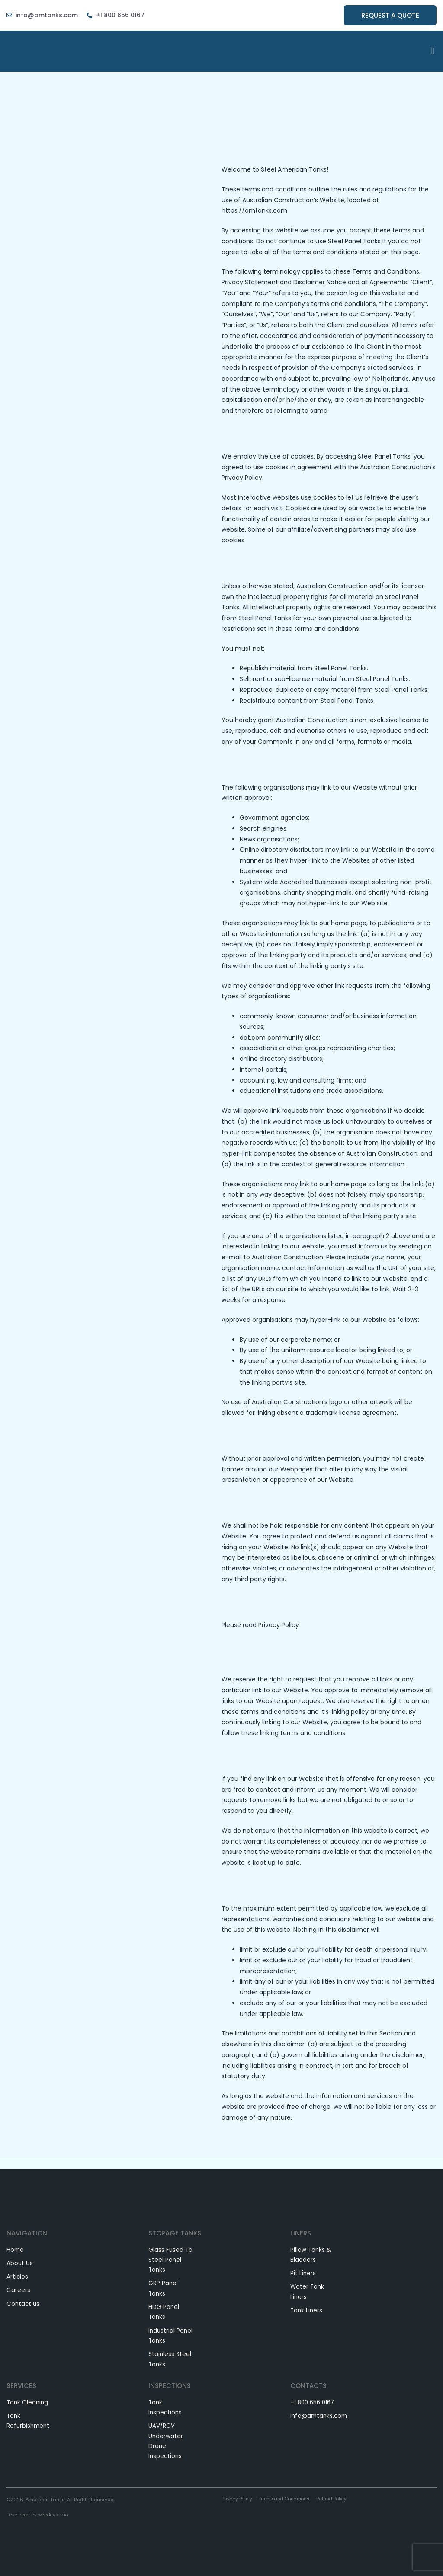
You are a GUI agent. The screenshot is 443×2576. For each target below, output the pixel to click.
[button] (432, 51)
